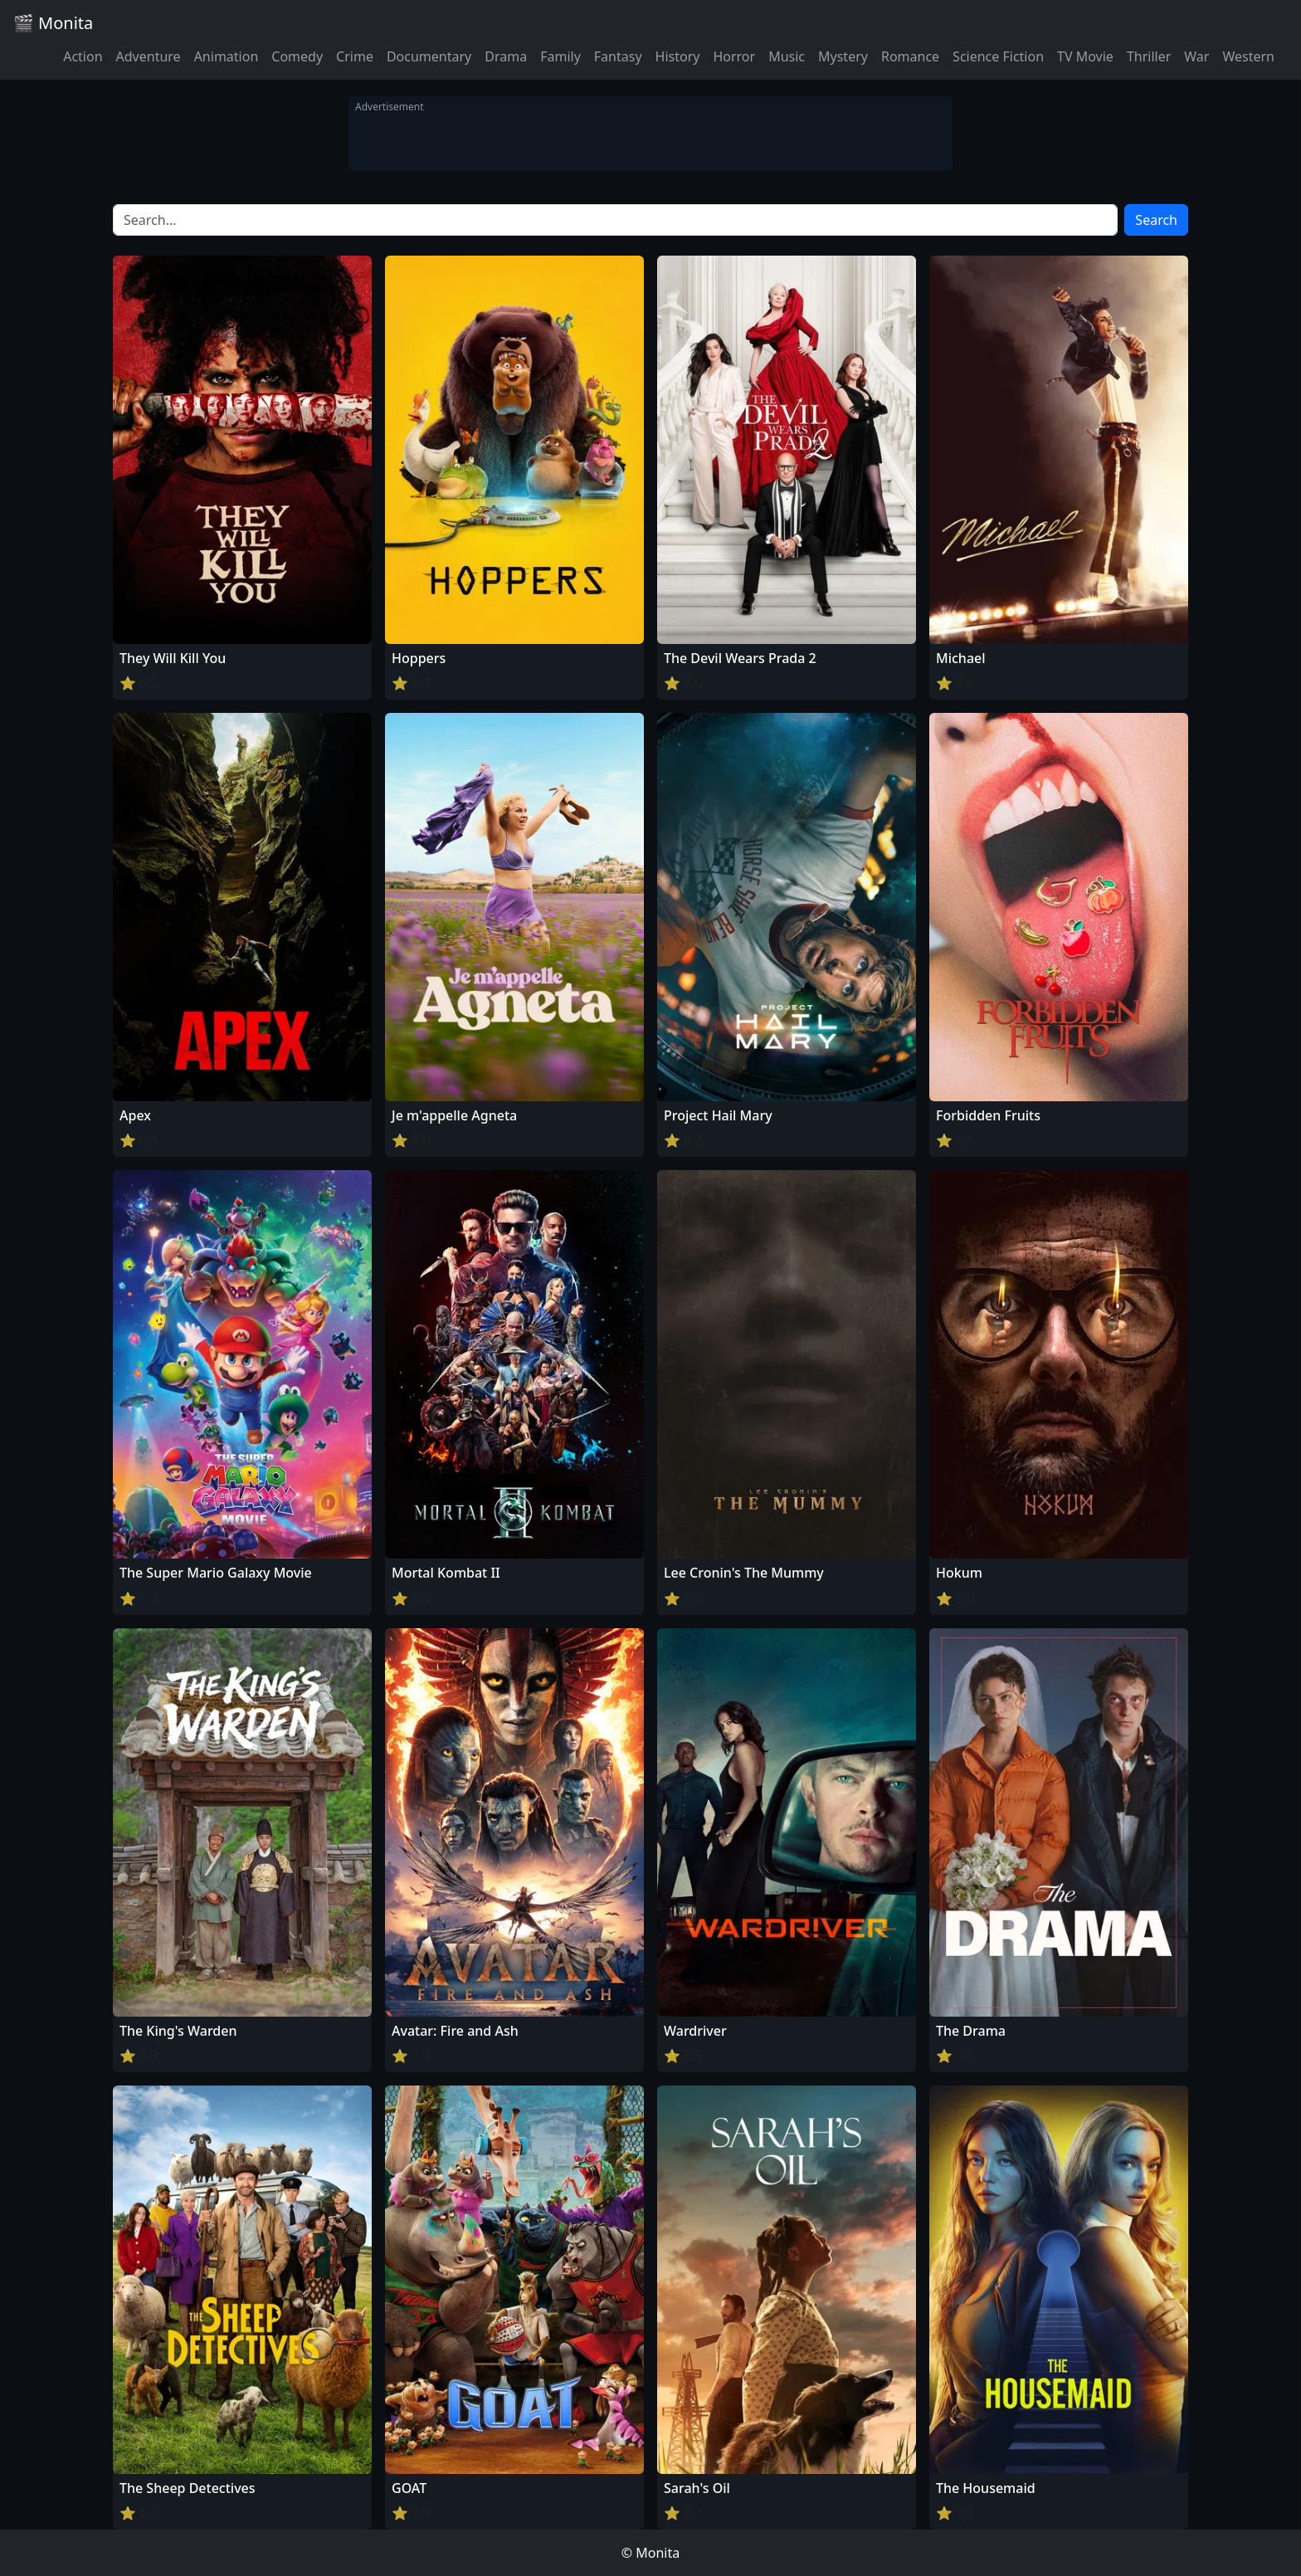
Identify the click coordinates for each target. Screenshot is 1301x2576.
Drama (506, 56)
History (677, 56)
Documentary (429, 56)
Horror (734, 56)
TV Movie (1085, 56)
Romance (910, 56)
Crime (354, 56)
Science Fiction (998, 56)
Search (1156, 220)
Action (82, 56)
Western (1248, 56)
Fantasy (618, 56)
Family (560, 56)
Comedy (297, 56)
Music (786, 56)
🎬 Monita (53, 23)
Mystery (843, 56)
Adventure (148, 56)
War (1196, 56)
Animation (226, 56)
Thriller (1149, 56)
